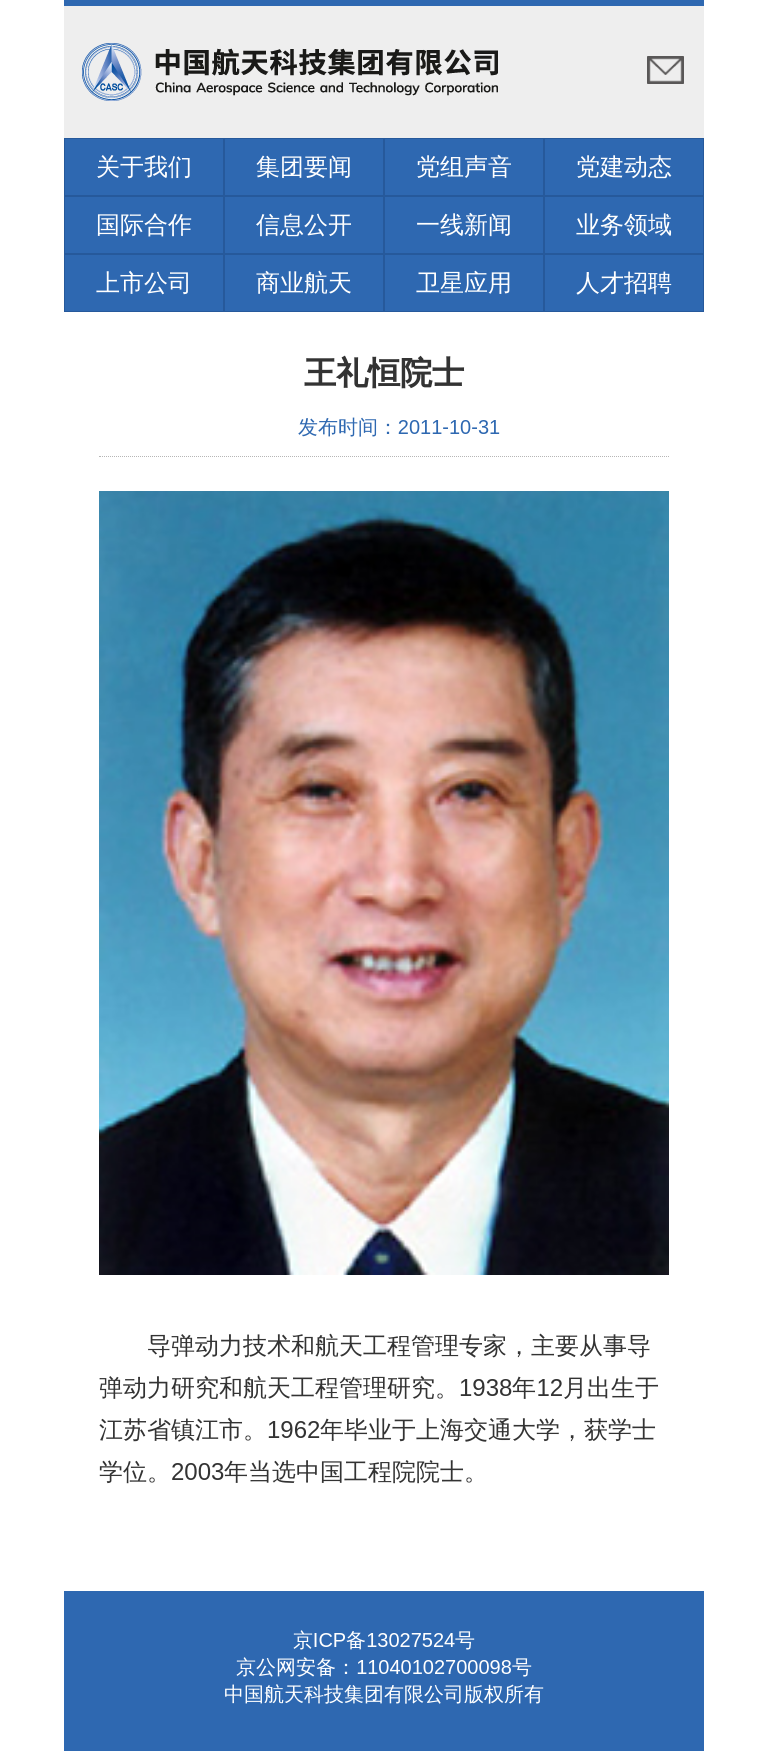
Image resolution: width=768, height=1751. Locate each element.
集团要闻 (304, 166)
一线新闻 (464, 224)
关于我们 (144, 166)
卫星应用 (464, 282)
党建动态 (624, 166)
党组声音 (464, 166)
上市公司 (144, 282)
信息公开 (304, 224)
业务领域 (624, 224)
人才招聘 (624, 282)
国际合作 (144, 224)
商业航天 (304, 282)
